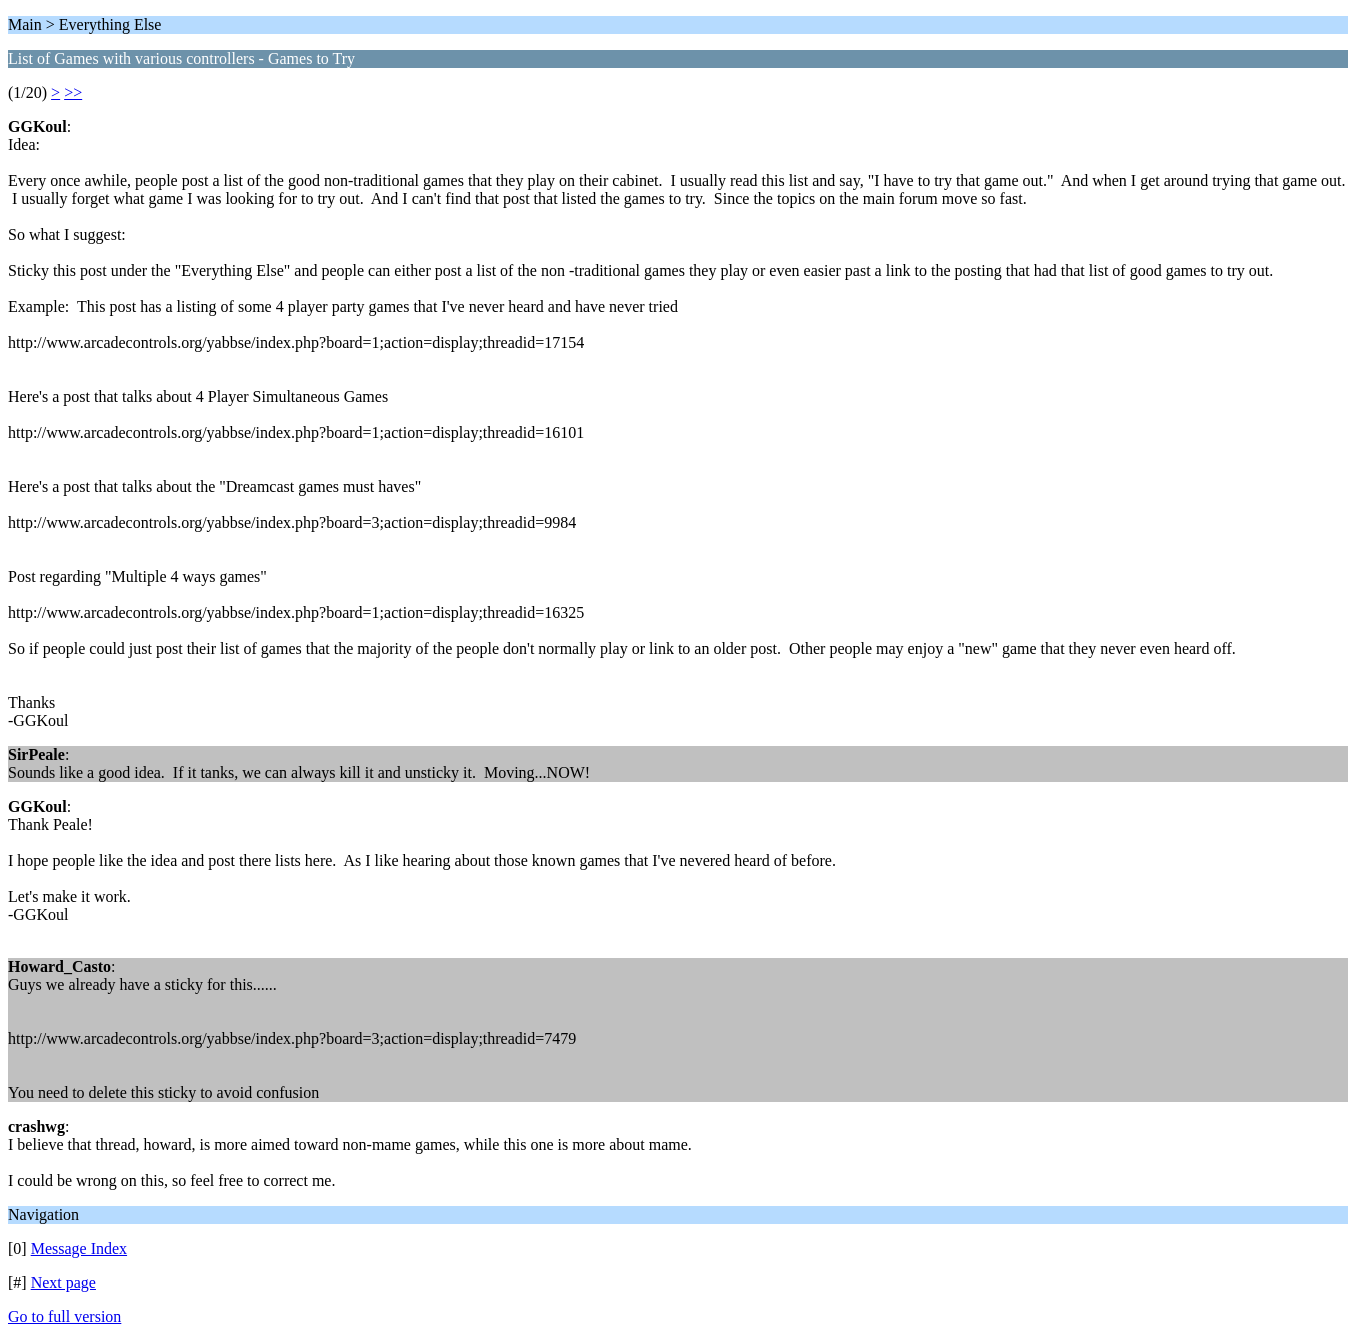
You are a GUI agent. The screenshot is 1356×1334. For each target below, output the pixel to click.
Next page (63, 1282)
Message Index (79, 1248)
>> (73, 92)
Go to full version (64, 1316)
